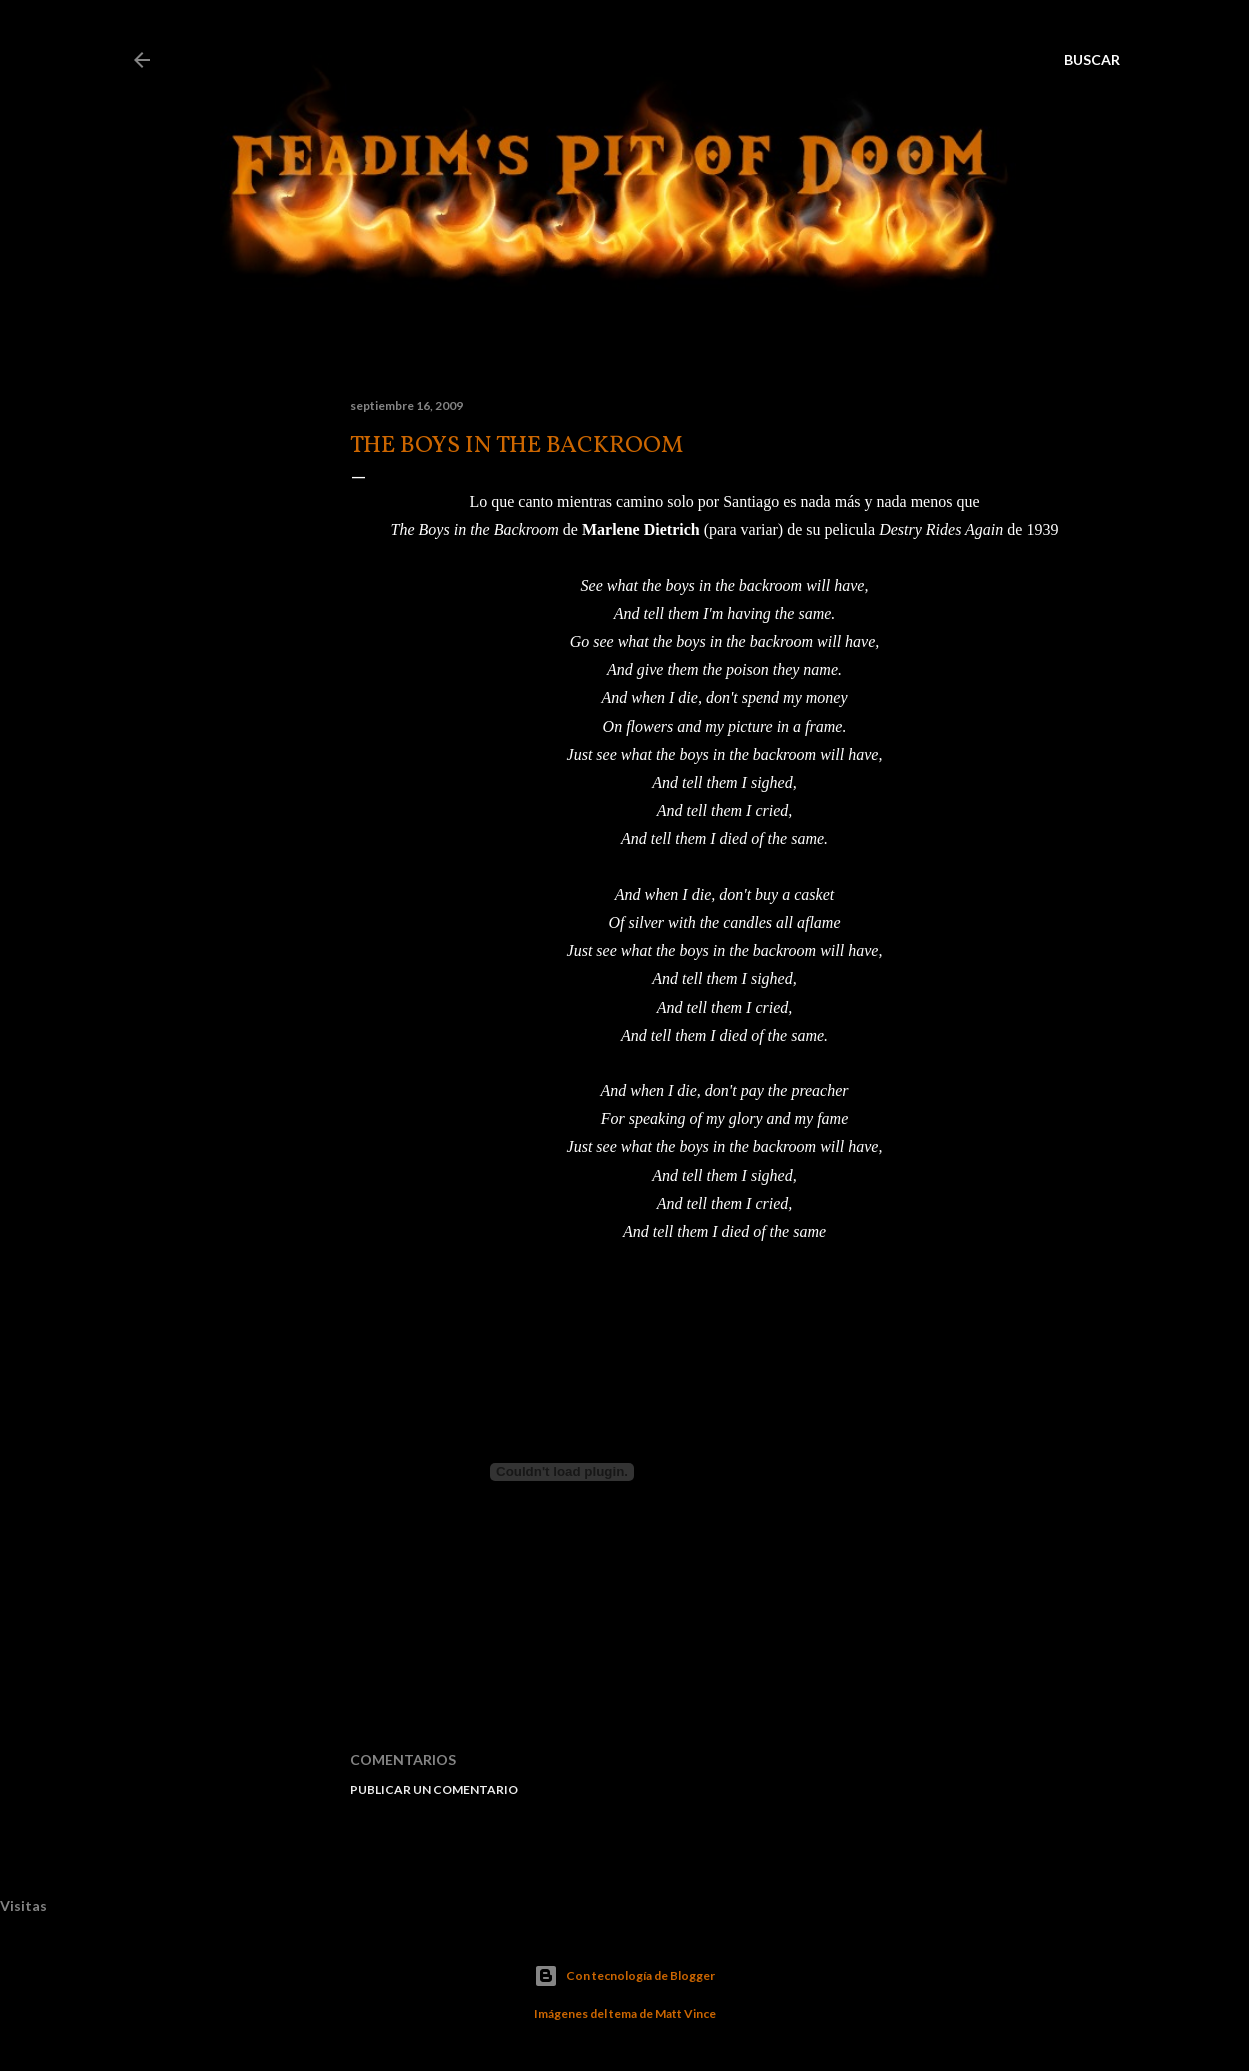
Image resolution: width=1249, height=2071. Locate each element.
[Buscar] (1092, 60)
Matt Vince (685, 2013)
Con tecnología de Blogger (624, 1976)
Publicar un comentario (434, 1789)
